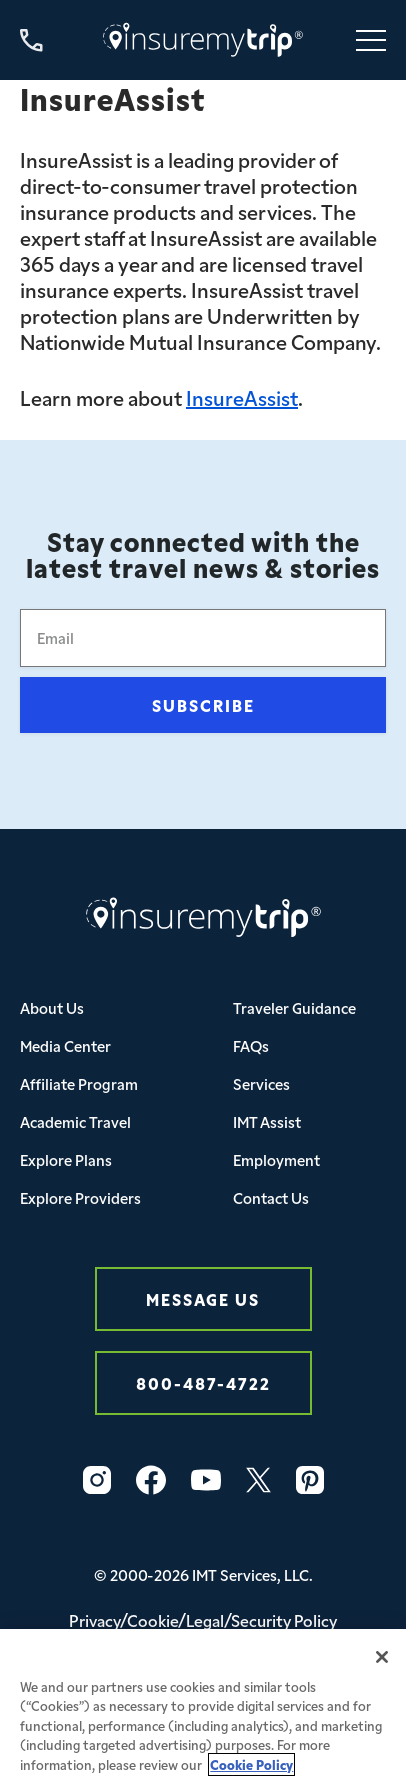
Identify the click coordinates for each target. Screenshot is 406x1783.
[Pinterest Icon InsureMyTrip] (310, 1480)
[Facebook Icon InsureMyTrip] (151, 1480)
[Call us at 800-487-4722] (31, 40)
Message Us (203, 1298)
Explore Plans (66, 1159)
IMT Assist (267, 1121)
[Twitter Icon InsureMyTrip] (258, 1480)
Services (261, 1083)
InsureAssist (242, 397)
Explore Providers (80, 1197)
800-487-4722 (203, 1382)
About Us (52, 1007)
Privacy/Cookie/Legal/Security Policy (203, 1620)
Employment (276, 1159)
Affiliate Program (79, 1083)
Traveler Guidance (294, 1007)
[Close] (382, 1667)
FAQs (251, 1045)
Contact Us (271, 1197)
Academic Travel (75, 1121)
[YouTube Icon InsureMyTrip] (206, 1480)
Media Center (65, 1045)
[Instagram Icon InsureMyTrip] (97, 1480)
